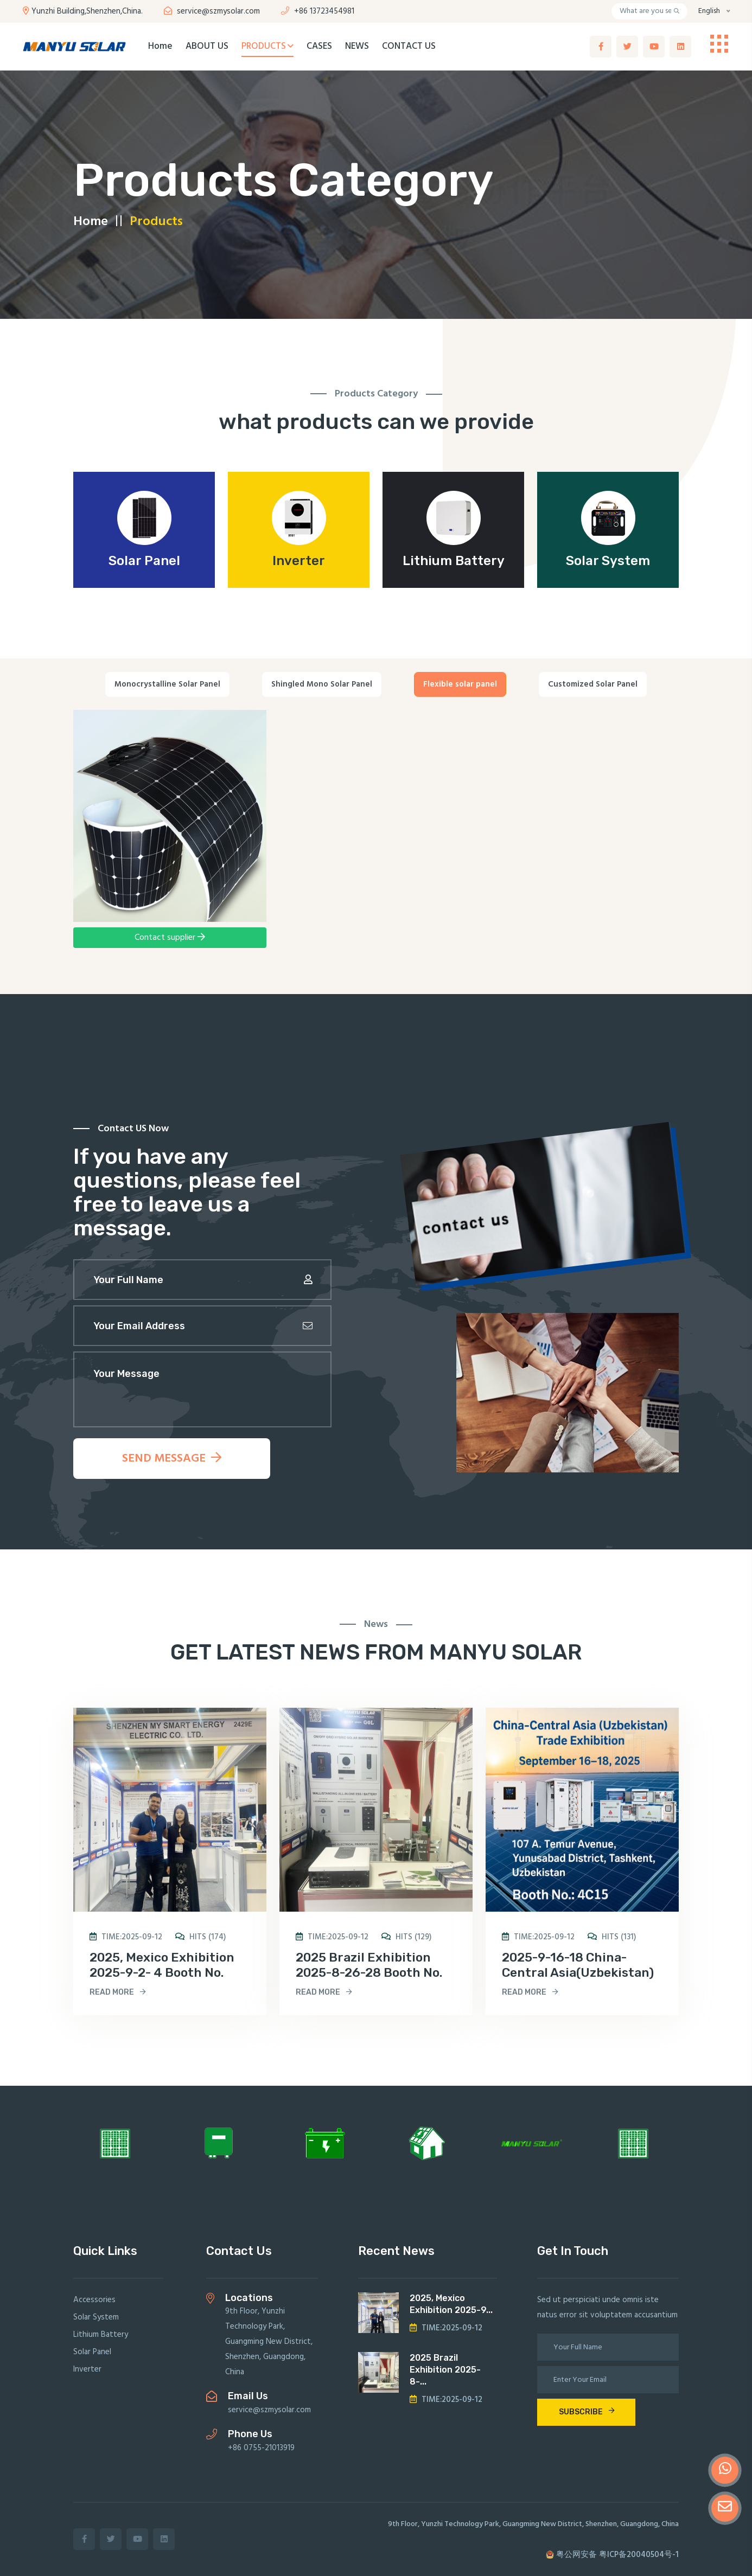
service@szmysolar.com (212, 11)
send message (171, 1458)
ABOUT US (207, 46)
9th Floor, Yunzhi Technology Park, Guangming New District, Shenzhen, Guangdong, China (269, 2342)
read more (118, 1992)
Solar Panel (144, 560)
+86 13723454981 (317, 11)
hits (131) (612, 1937)
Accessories (94, 2299)
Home (160, 46)
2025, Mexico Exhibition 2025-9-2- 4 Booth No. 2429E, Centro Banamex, (165, 1972)
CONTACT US (409, 46)
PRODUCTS (267, 46)
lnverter (298, 560)
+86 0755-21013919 (261, 2448)
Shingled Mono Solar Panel (321, 684)
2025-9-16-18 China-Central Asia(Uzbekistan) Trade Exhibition (578, 1972)
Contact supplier (170, 938)
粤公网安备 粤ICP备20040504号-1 (612, 2554)
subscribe (587, 2412)
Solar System (608, 560)
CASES (319, 46)
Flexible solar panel (460, 684)
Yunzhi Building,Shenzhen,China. (83, 11)
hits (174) (200, 1937)
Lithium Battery (454, 560)
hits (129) (406, 1937)
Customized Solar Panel (593, 684)
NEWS (357, 46)
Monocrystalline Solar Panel (167, 684)
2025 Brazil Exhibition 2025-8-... (445, 2370)
